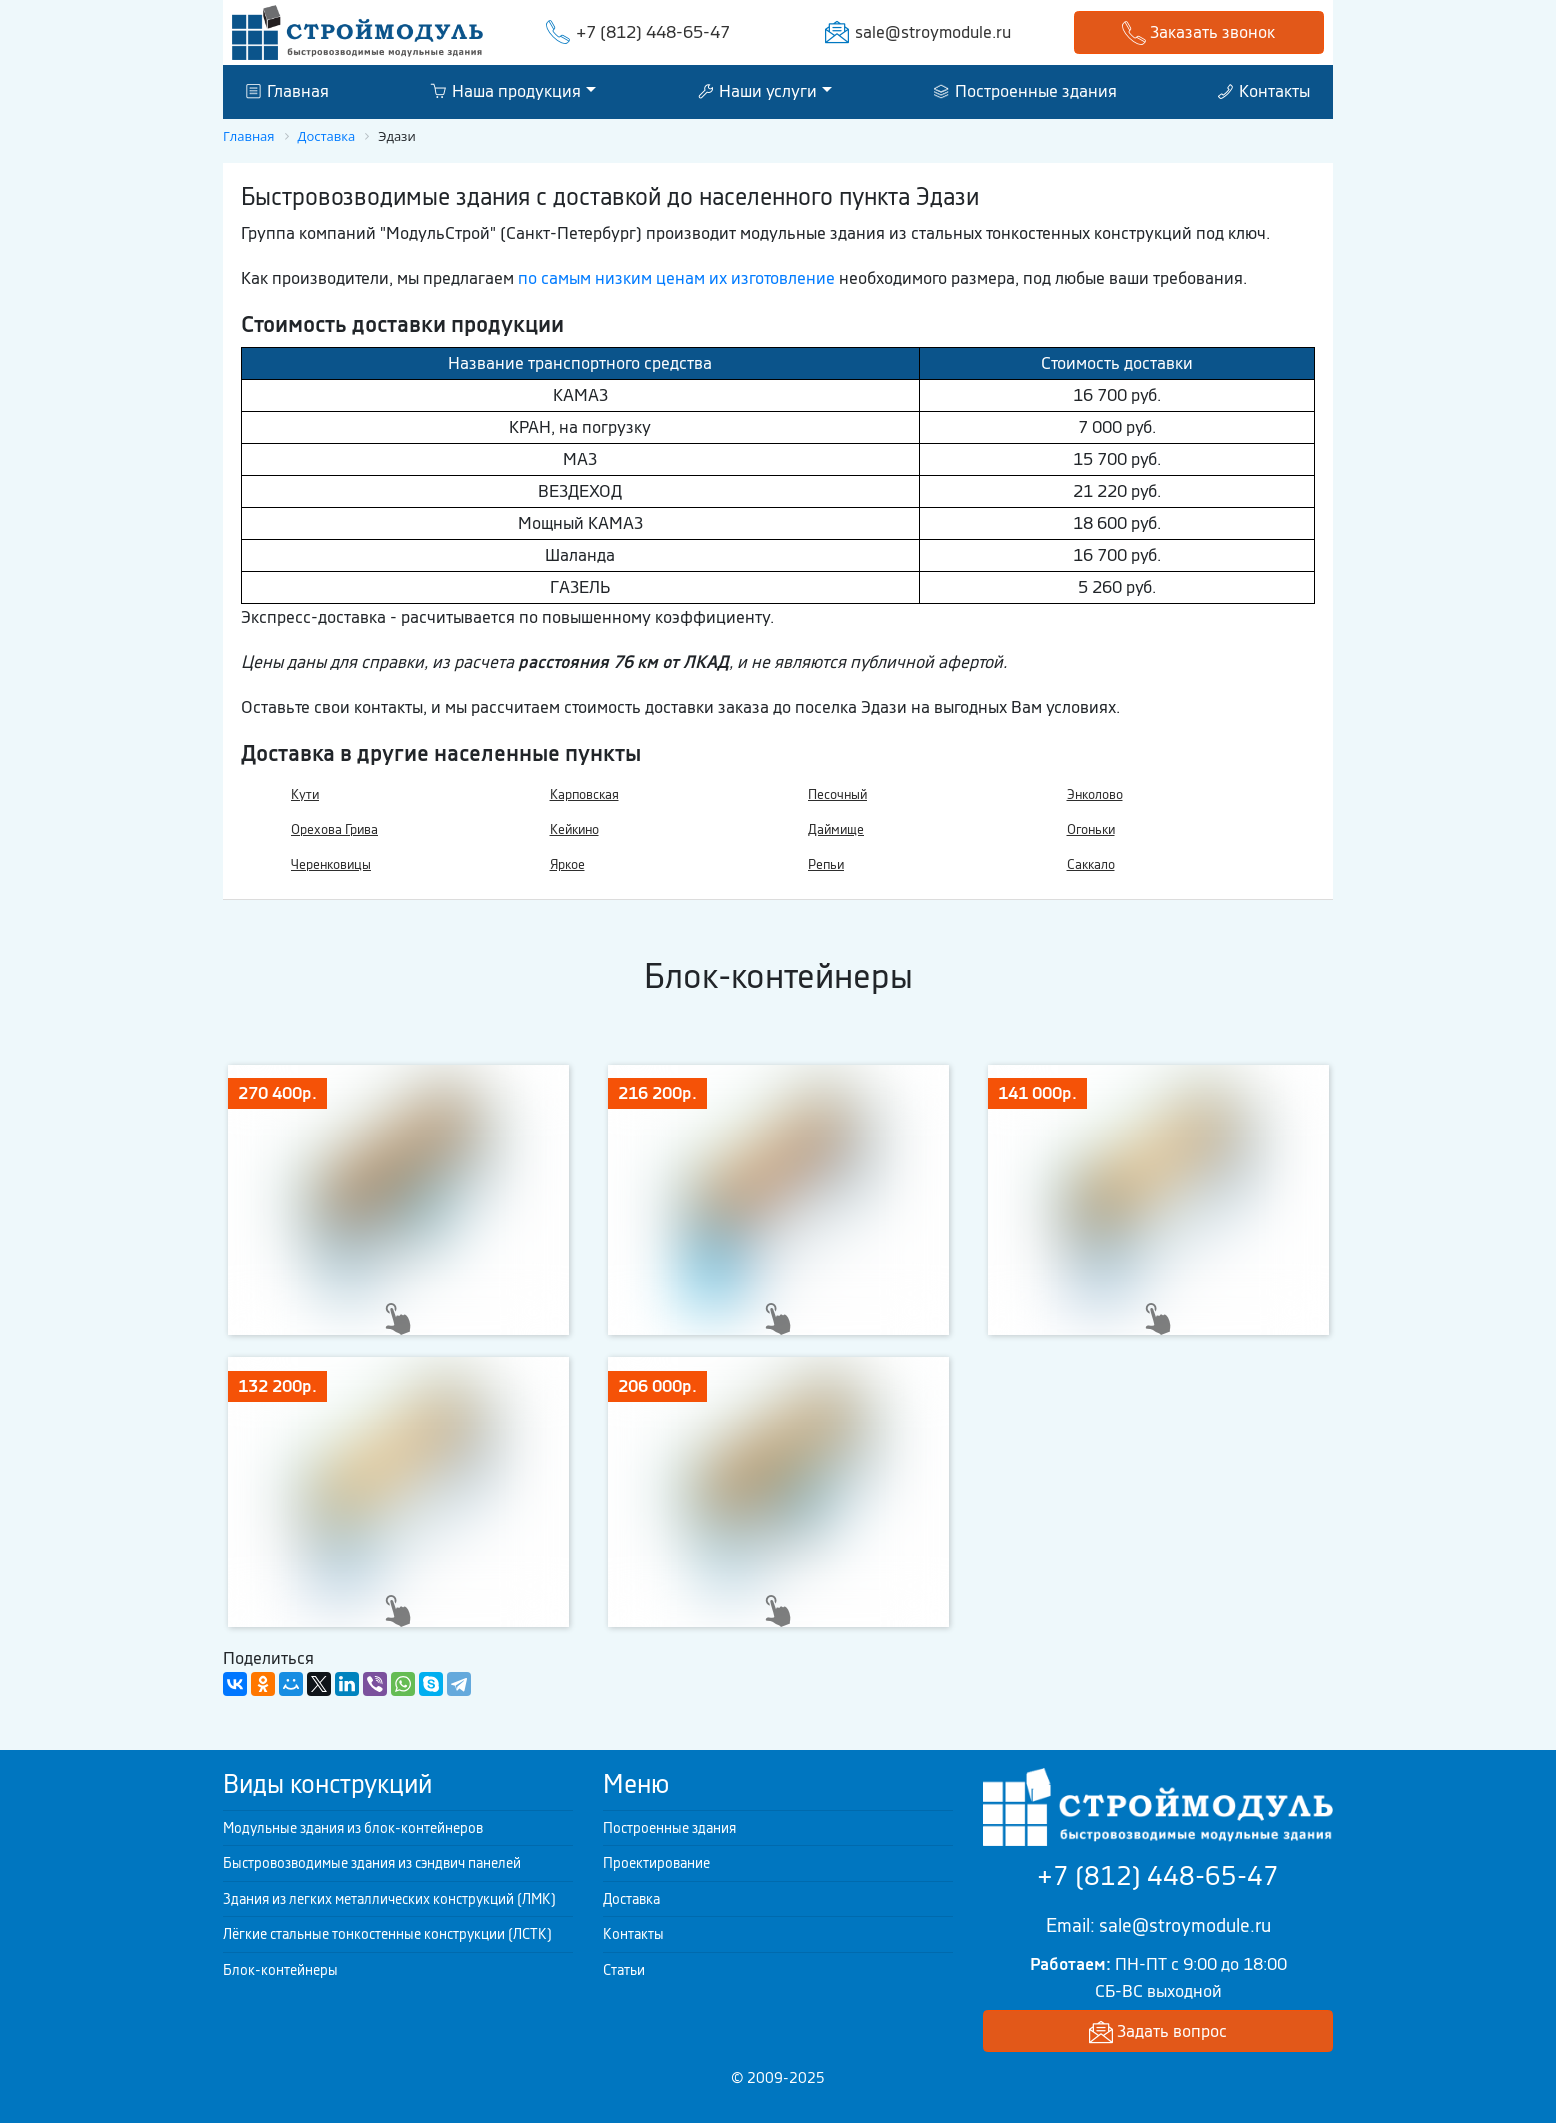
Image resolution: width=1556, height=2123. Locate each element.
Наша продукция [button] (505, 91)
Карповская (584, 794)
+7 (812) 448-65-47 (653, 32)
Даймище (836, 829)
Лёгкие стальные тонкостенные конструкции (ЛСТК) (387, 1934)
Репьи (826, 864)
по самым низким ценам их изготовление (676, 278)
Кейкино (574, 829)
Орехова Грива (334, 829)
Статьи (624, 1970)
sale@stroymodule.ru (933, 32)
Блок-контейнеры (280, 1970)
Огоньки (1091, 829)
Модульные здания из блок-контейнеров (353, 1828)
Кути (305, 794)
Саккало (1091, 864)
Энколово (1095, 794)
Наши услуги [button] (757, 91)
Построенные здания (1025, 91)
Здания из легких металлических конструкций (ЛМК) (389, 1899)
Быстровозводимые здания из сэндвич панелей (372, 1863)
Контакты (1264, 91)
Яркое (567, 864)
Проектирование (656, 1863)
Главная (287, 91)
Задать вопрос (1158, 2032)
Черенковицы (331, 864)
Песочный (837, 794)
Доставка (631, 1899)
